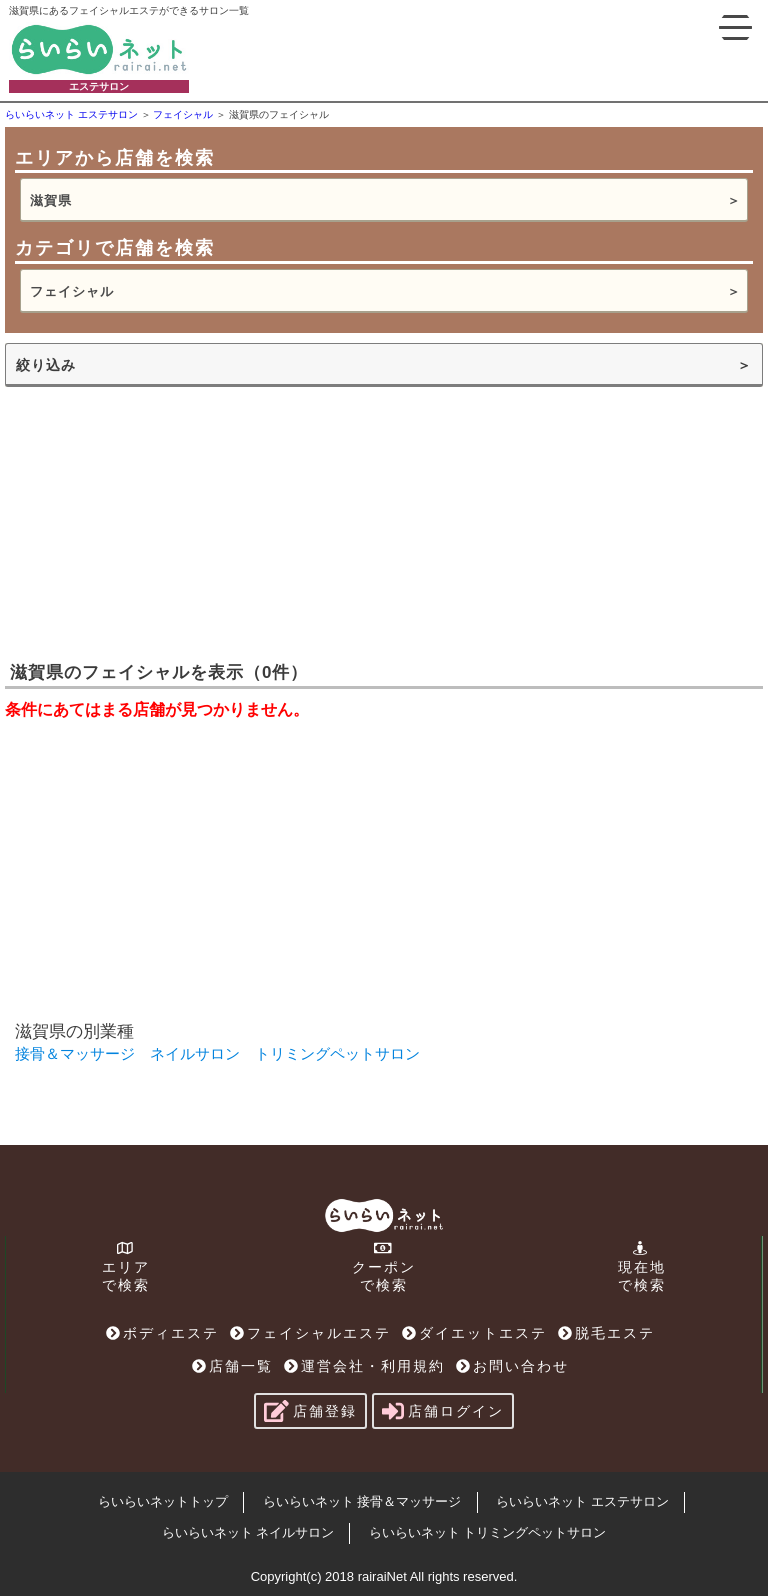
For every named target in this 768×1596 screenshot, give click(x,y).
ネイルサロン (195, 1053)
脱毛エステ (606, 1333)
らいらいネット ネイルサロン (248, 1532)
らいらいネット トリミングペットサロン (488, 1532)
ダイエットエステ (474, 1333)
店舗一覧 (232, 1366)
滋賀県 (51, 200)
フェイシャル (72, 291)
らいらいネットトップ (163, 1501)
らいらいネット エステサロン (582, 1501)
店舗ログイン (443, 1411)
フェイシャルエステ (310, 1333)
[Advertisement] (155, 522)
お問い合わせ (512, 1366)
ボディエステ (162, 1333)
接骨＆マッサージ (75, 1053)
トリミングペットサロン (337, 1053)
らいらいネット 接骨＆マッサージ (362, 1501)
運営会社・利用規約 (364, 1366)
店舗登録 (310, 1411)
